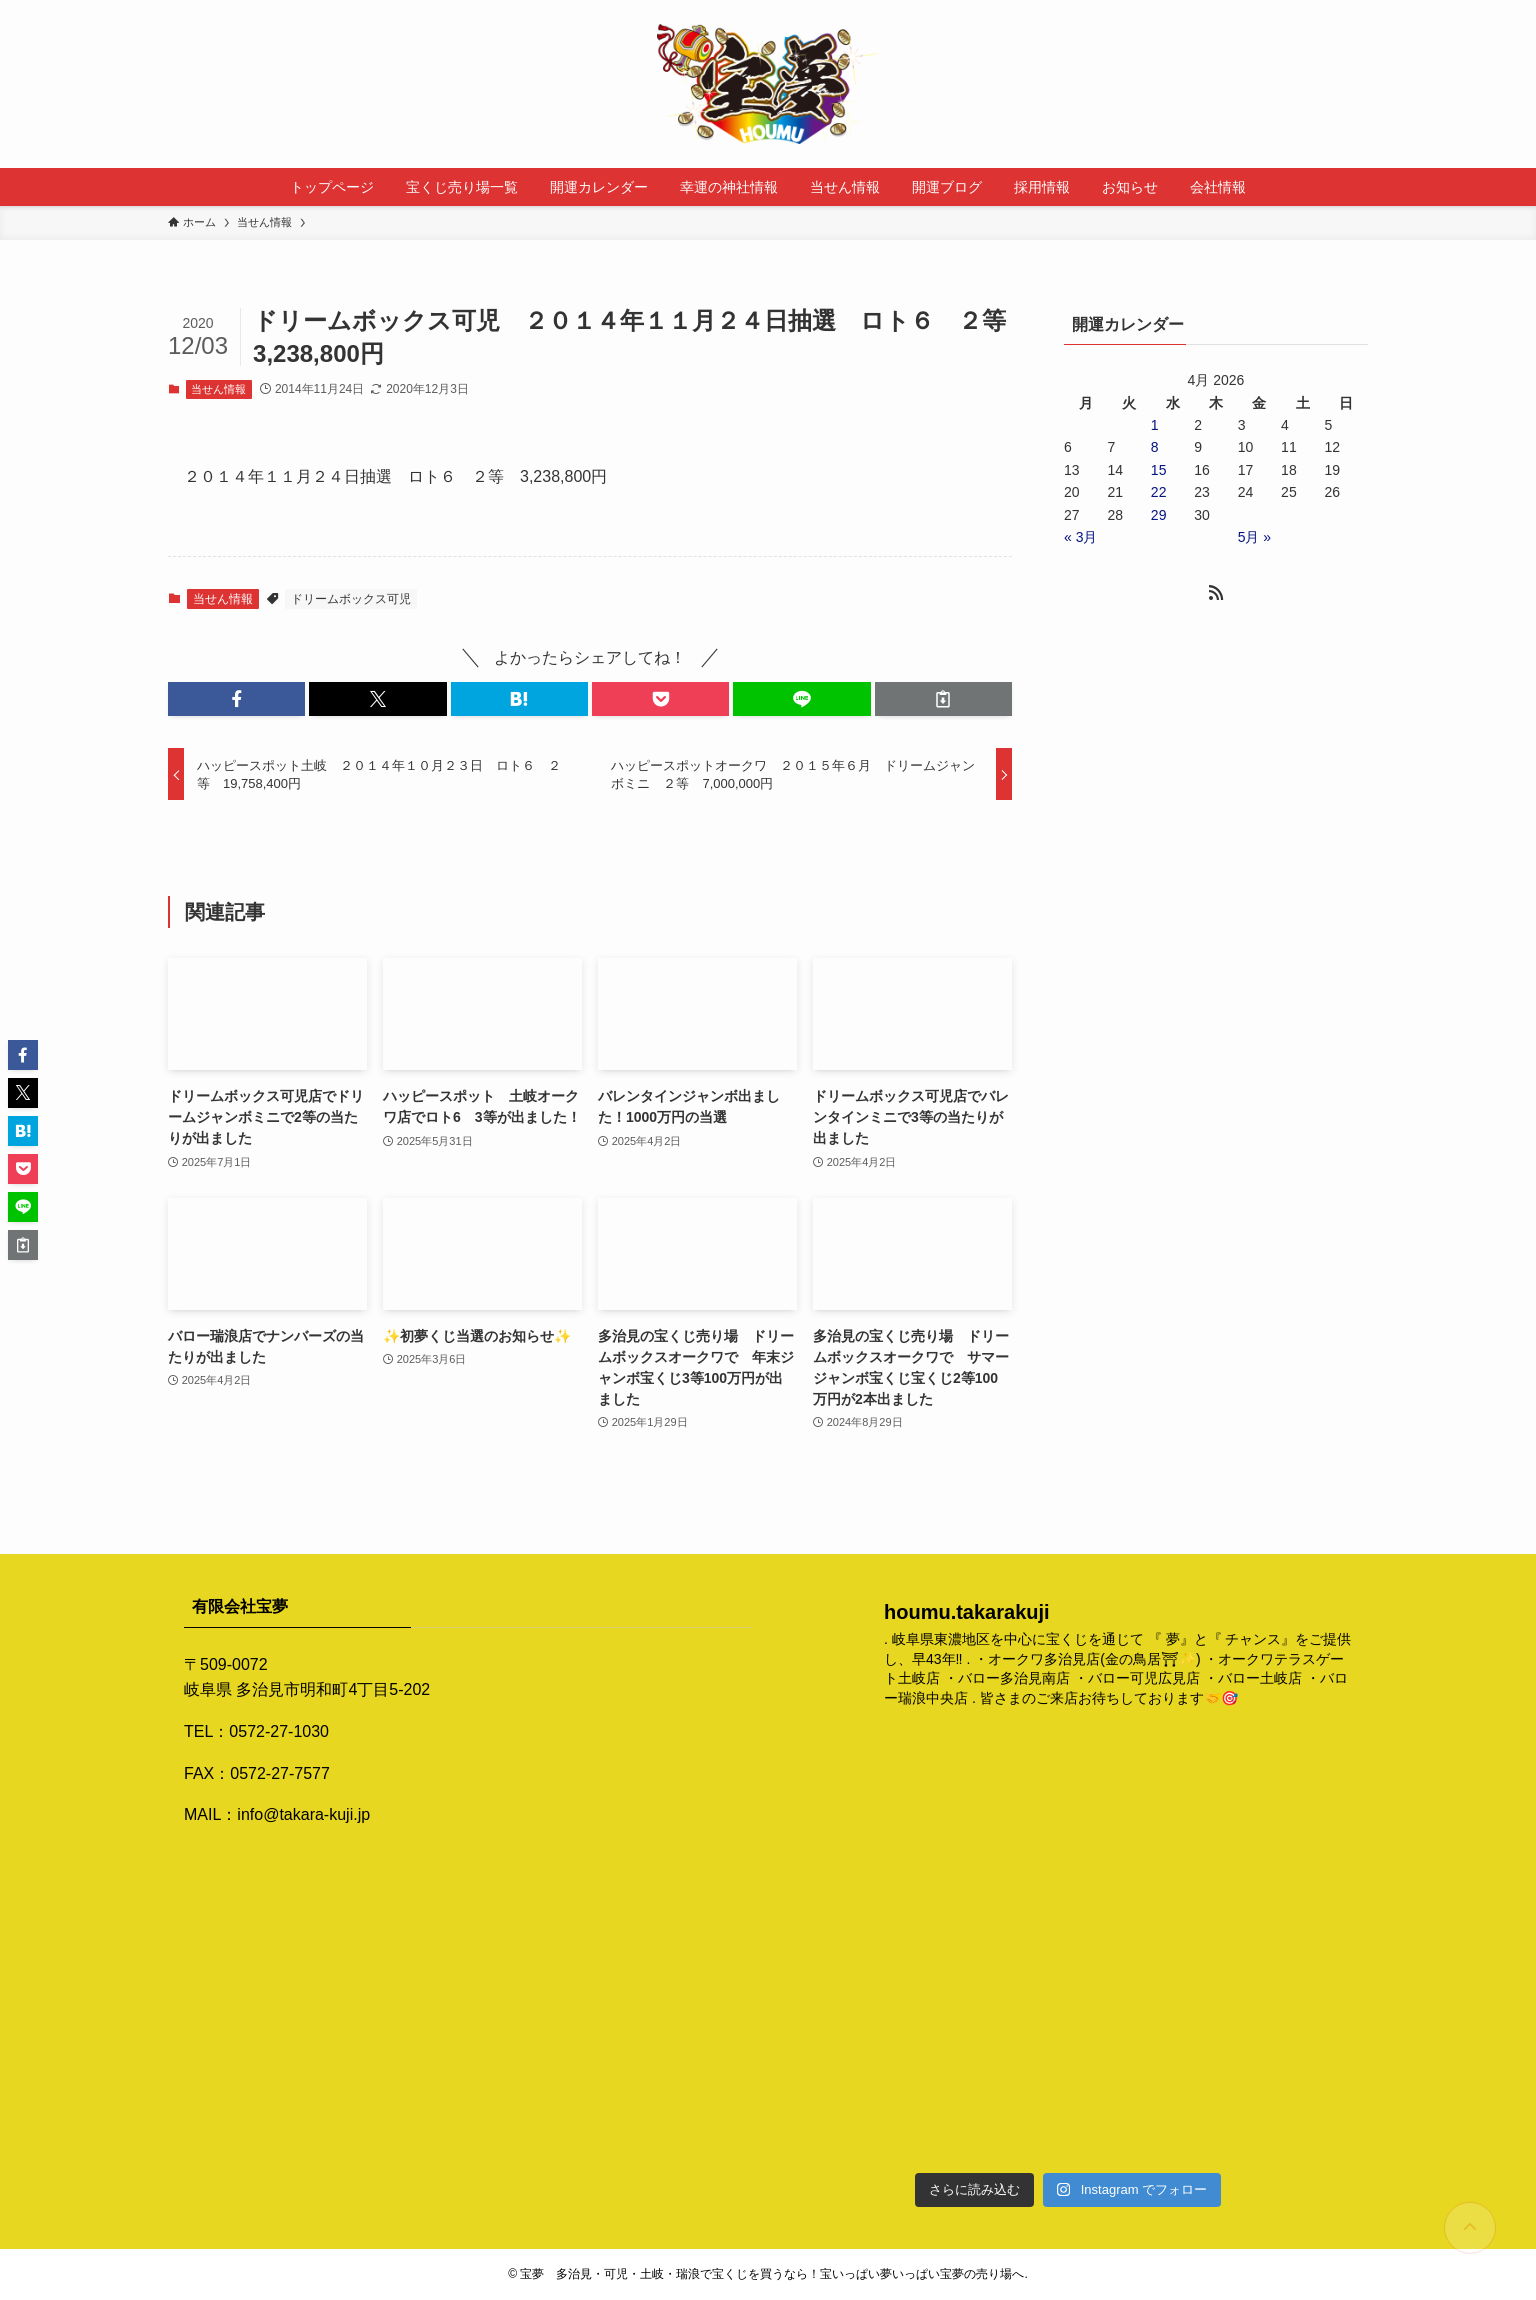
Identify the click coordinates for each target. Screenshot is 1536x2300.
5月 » (1254, 537)
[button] (236, 699)
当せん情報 (218, 389)
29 (1159, 515)
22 (1159, 492)
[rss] (1216, 593)
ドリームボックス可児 (351, 599)
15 (1159, 470)
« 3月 (1080, 537)
